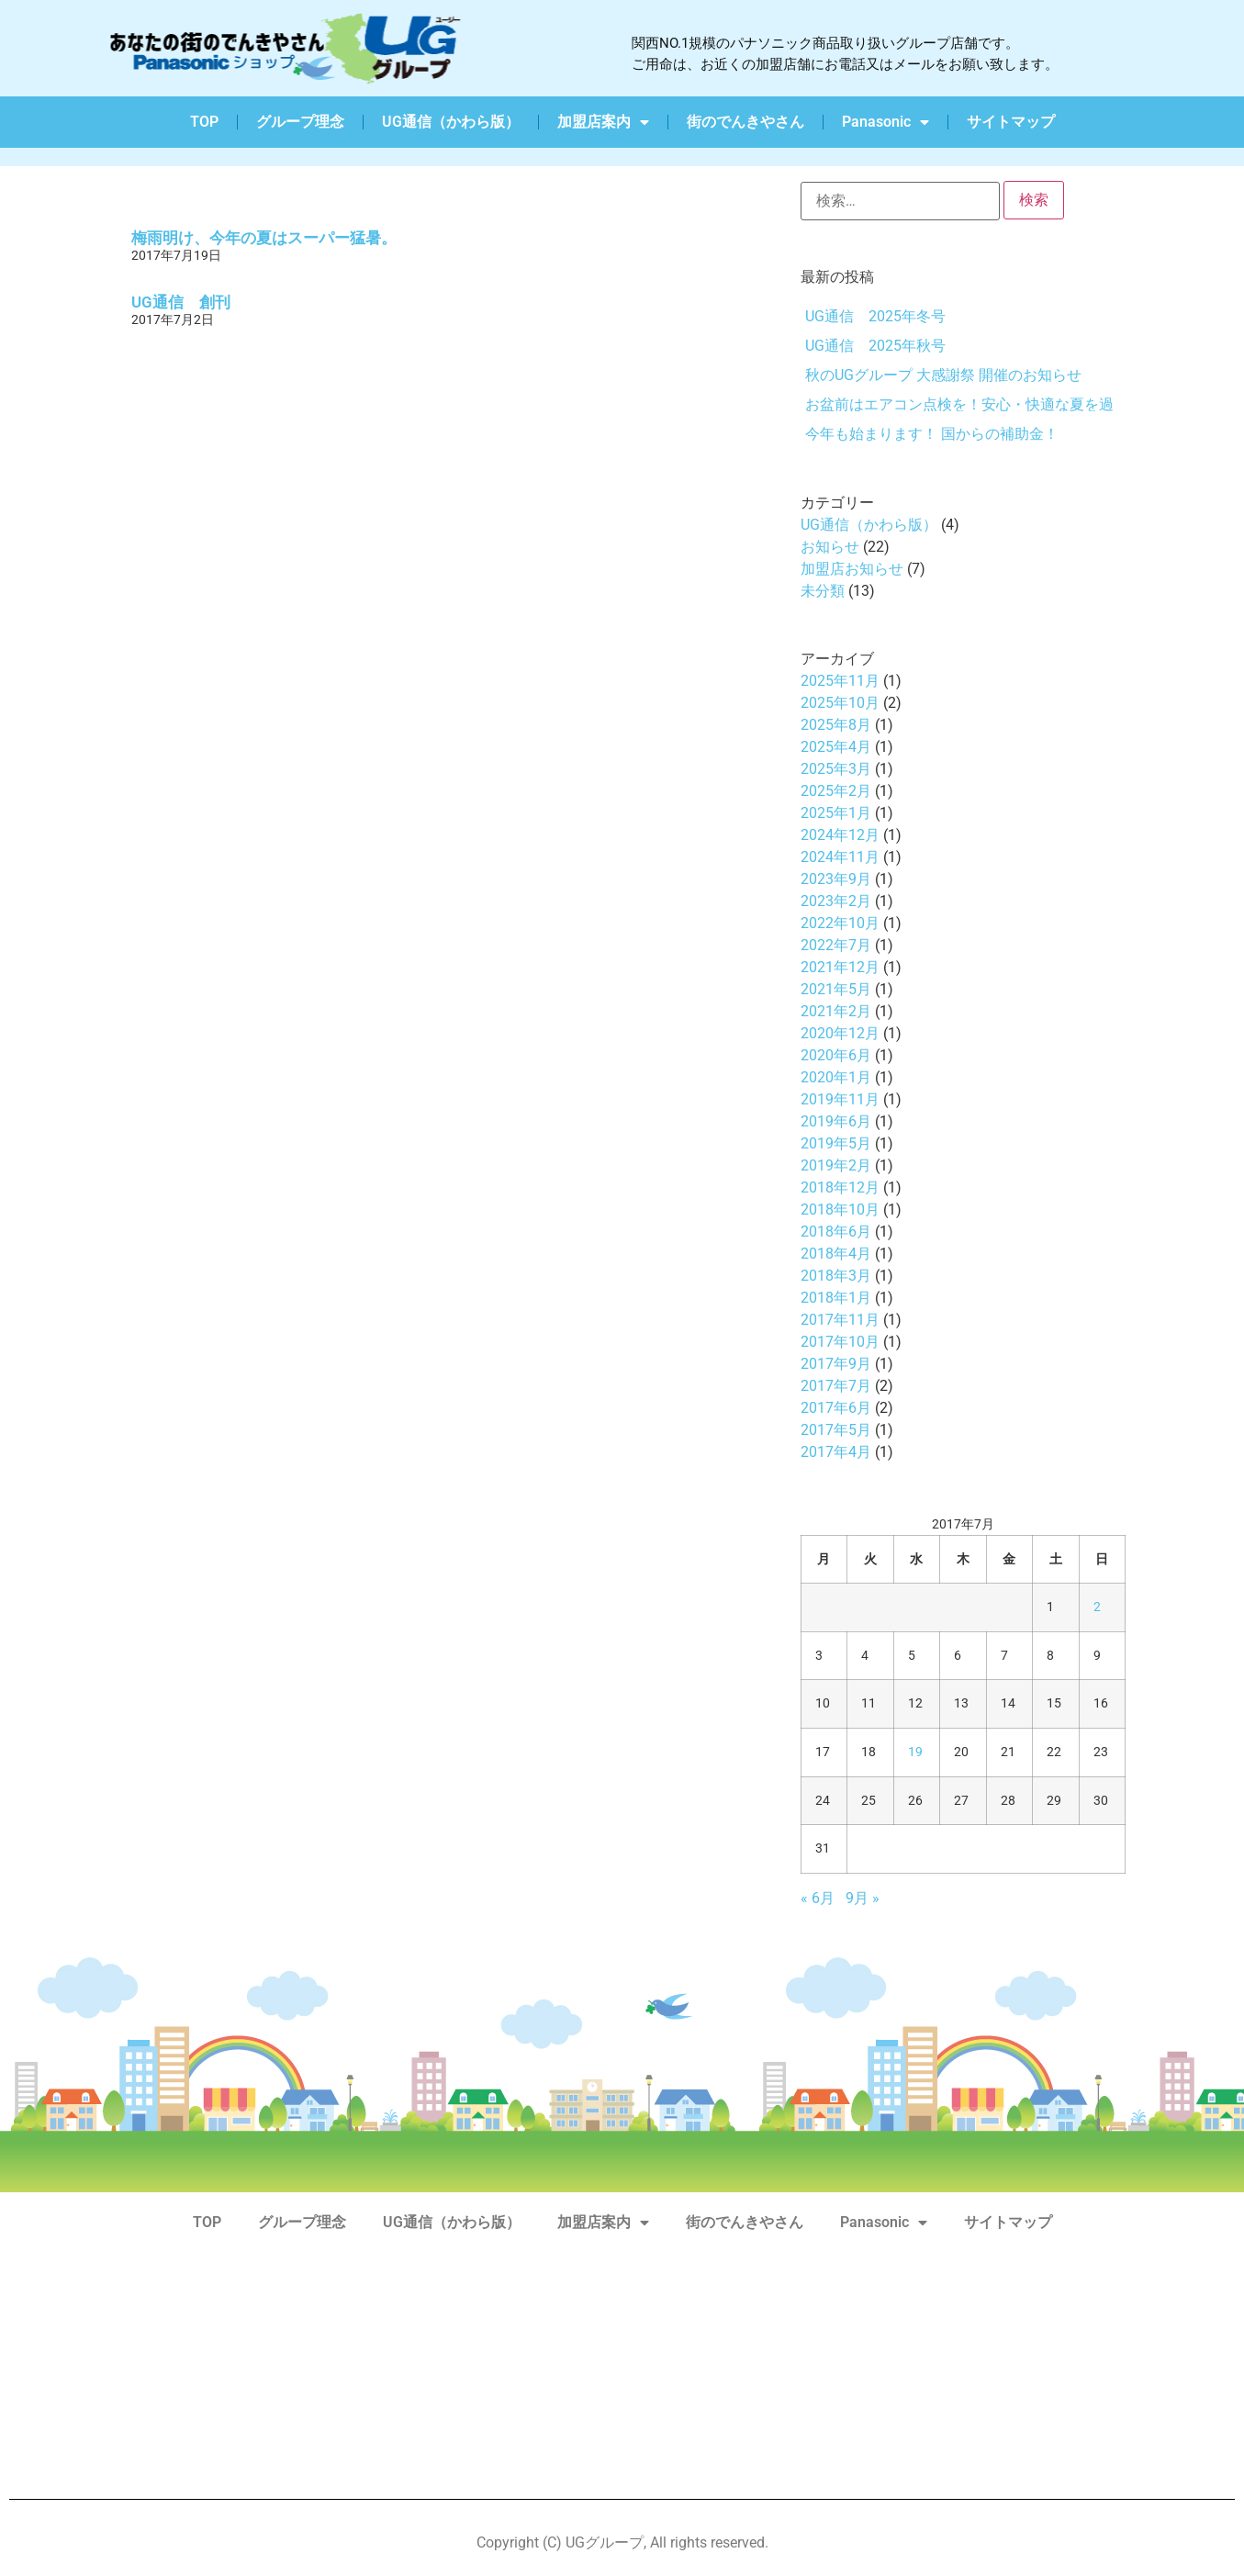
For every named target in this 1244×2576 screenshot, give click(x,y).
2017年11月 (840, 1319)
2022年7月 (836, 945)
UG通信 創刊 (180, 302)
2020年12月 (840, 1033)
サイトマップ (1011, 121)
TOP (204, 121)
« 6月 (818, 1898)
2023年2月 (836, 901)
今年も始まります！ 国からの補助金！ (932, 433)
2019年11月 (840, 1099)
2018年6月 (836, 1231)
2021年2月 (836, 1011)
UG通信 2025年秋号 (875, 345)
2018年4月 (836, 1253)
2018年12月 (840, 1187)
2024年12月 (840, 835)
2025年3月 (836, 769)
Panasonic (885, 122)
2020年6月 (836, 1055)
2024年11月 (840, 857)
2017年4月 (836, 1452)
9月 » (863, 1898)
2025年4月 (836, 747)
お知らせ (830, 546)
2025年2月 (836, 791)
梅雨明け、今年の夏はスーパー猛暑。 (264, 238)
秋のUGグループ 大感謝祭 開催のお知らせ (943, 375)
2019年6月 (836, 1121)
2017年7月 (836, 1385)
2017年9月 (836, 1363)
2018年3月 (836, 1275)
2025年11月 (840, 680)
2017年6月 (836, 1408)
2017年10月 (840, 1341)
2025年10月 (840, 702)
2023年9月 (836, 879)
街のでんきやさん (745, 121)
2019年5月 (836, 1143)
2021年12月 (840, 967)
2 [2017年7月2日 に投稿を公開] (1097, 1607)
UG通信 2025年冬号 (875, 316)
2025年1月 (836, 813)
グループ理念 (300, 121)
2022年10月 (840, 923)
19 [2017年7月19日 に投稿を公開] (915, 1752)
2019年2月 (836, 1165)
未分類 (823, 590)
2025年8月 (836, 725)
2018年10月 (840, 1209)
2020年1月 (836, 1077)
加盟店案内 (603, 122)
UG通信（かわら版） (451, 121)
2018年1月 (836, 1297)
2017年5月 (836, 1430)
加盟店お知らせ (852, 568)
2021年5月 (836, 989)
